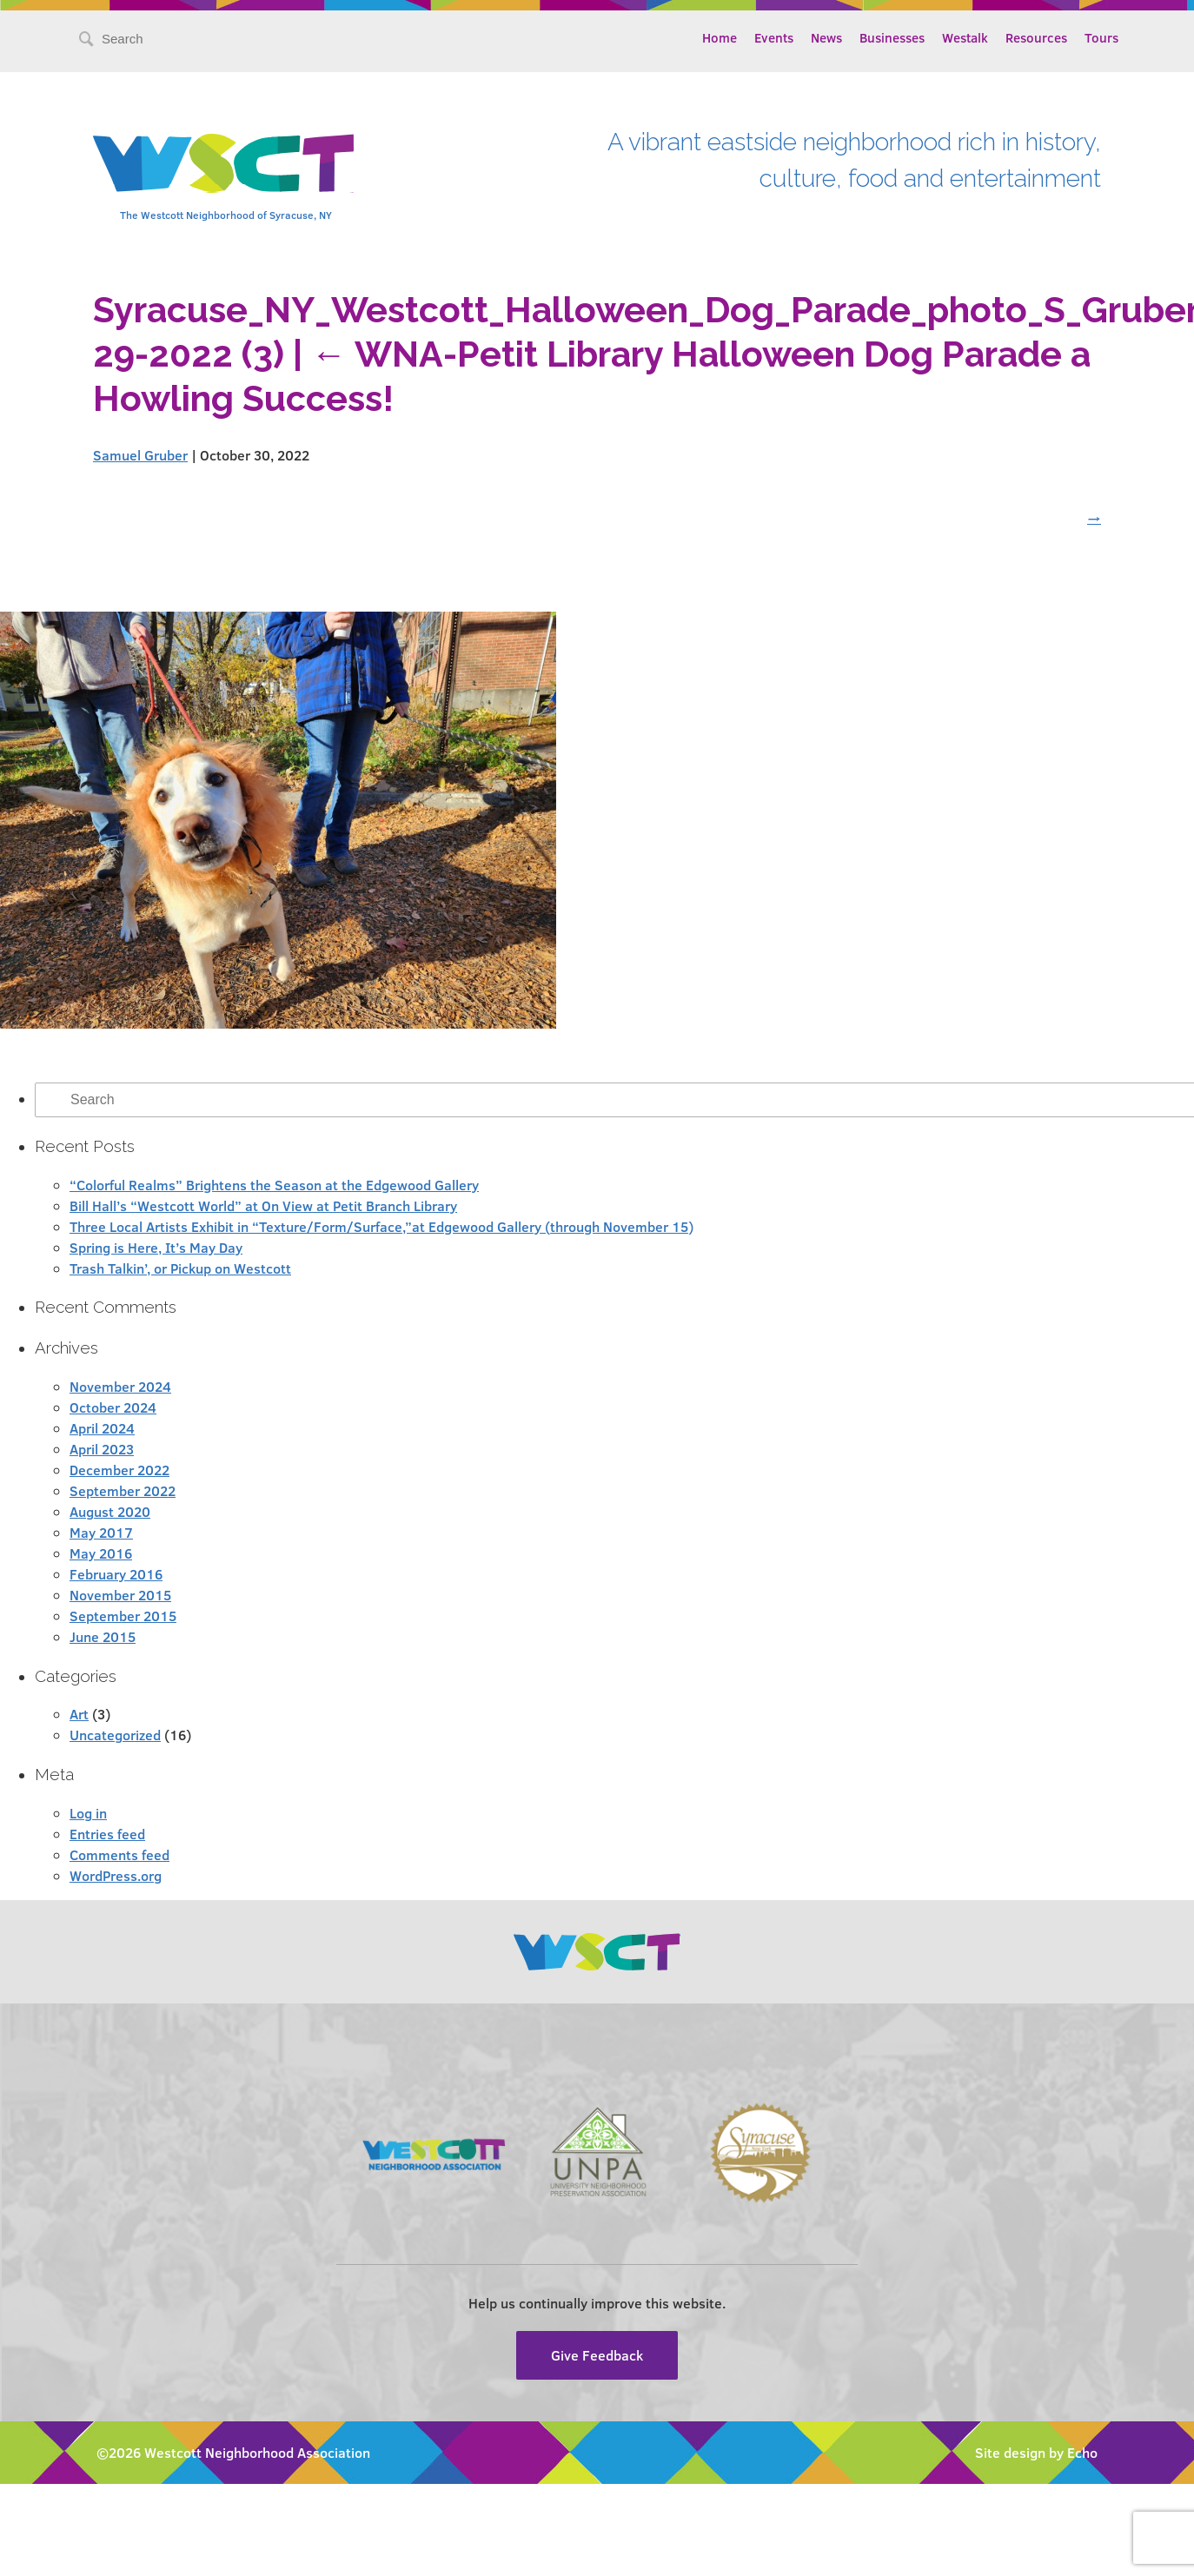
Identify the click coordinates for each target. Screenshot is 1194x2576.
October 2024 (113, 1407)
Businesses (892, 37)
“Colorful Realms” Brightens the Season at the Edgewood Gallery (274, 1184)
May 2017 (101, 1532)
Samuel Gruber (140, 455)
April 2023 (102, 1449)
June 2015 (103, 1636)
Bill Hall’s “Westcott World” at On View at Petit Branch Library (263, 1205)
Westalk (965, 37)
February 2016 (116, 1574)
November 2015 (120, 1595)
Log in (88, 1813)
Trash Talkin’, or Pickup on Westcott (180, 1268)
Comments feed (119, 1854)
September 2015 (123, 1615)
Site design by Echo (1036, 2452)
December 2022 (119, 1469)
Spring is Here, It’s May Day (156, 1247)
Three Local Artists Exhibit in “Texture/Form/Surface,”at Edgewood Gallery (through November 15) (381, 1226)
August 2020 (110, 1511)
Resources (1036, 37)
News (826, 37)
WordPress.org (116, 1875)
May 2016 (101, 1553)
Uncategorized (115, 1734)
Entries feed (107, 1833)
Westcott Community (223, 163)
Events (773, 37)
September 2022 (123, 1490)
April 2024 (102, 1428)
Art (79, 1714)
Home (719, 37)
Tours (1101, 37)
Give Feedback (597, 2355)
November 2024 (120, 1386)
